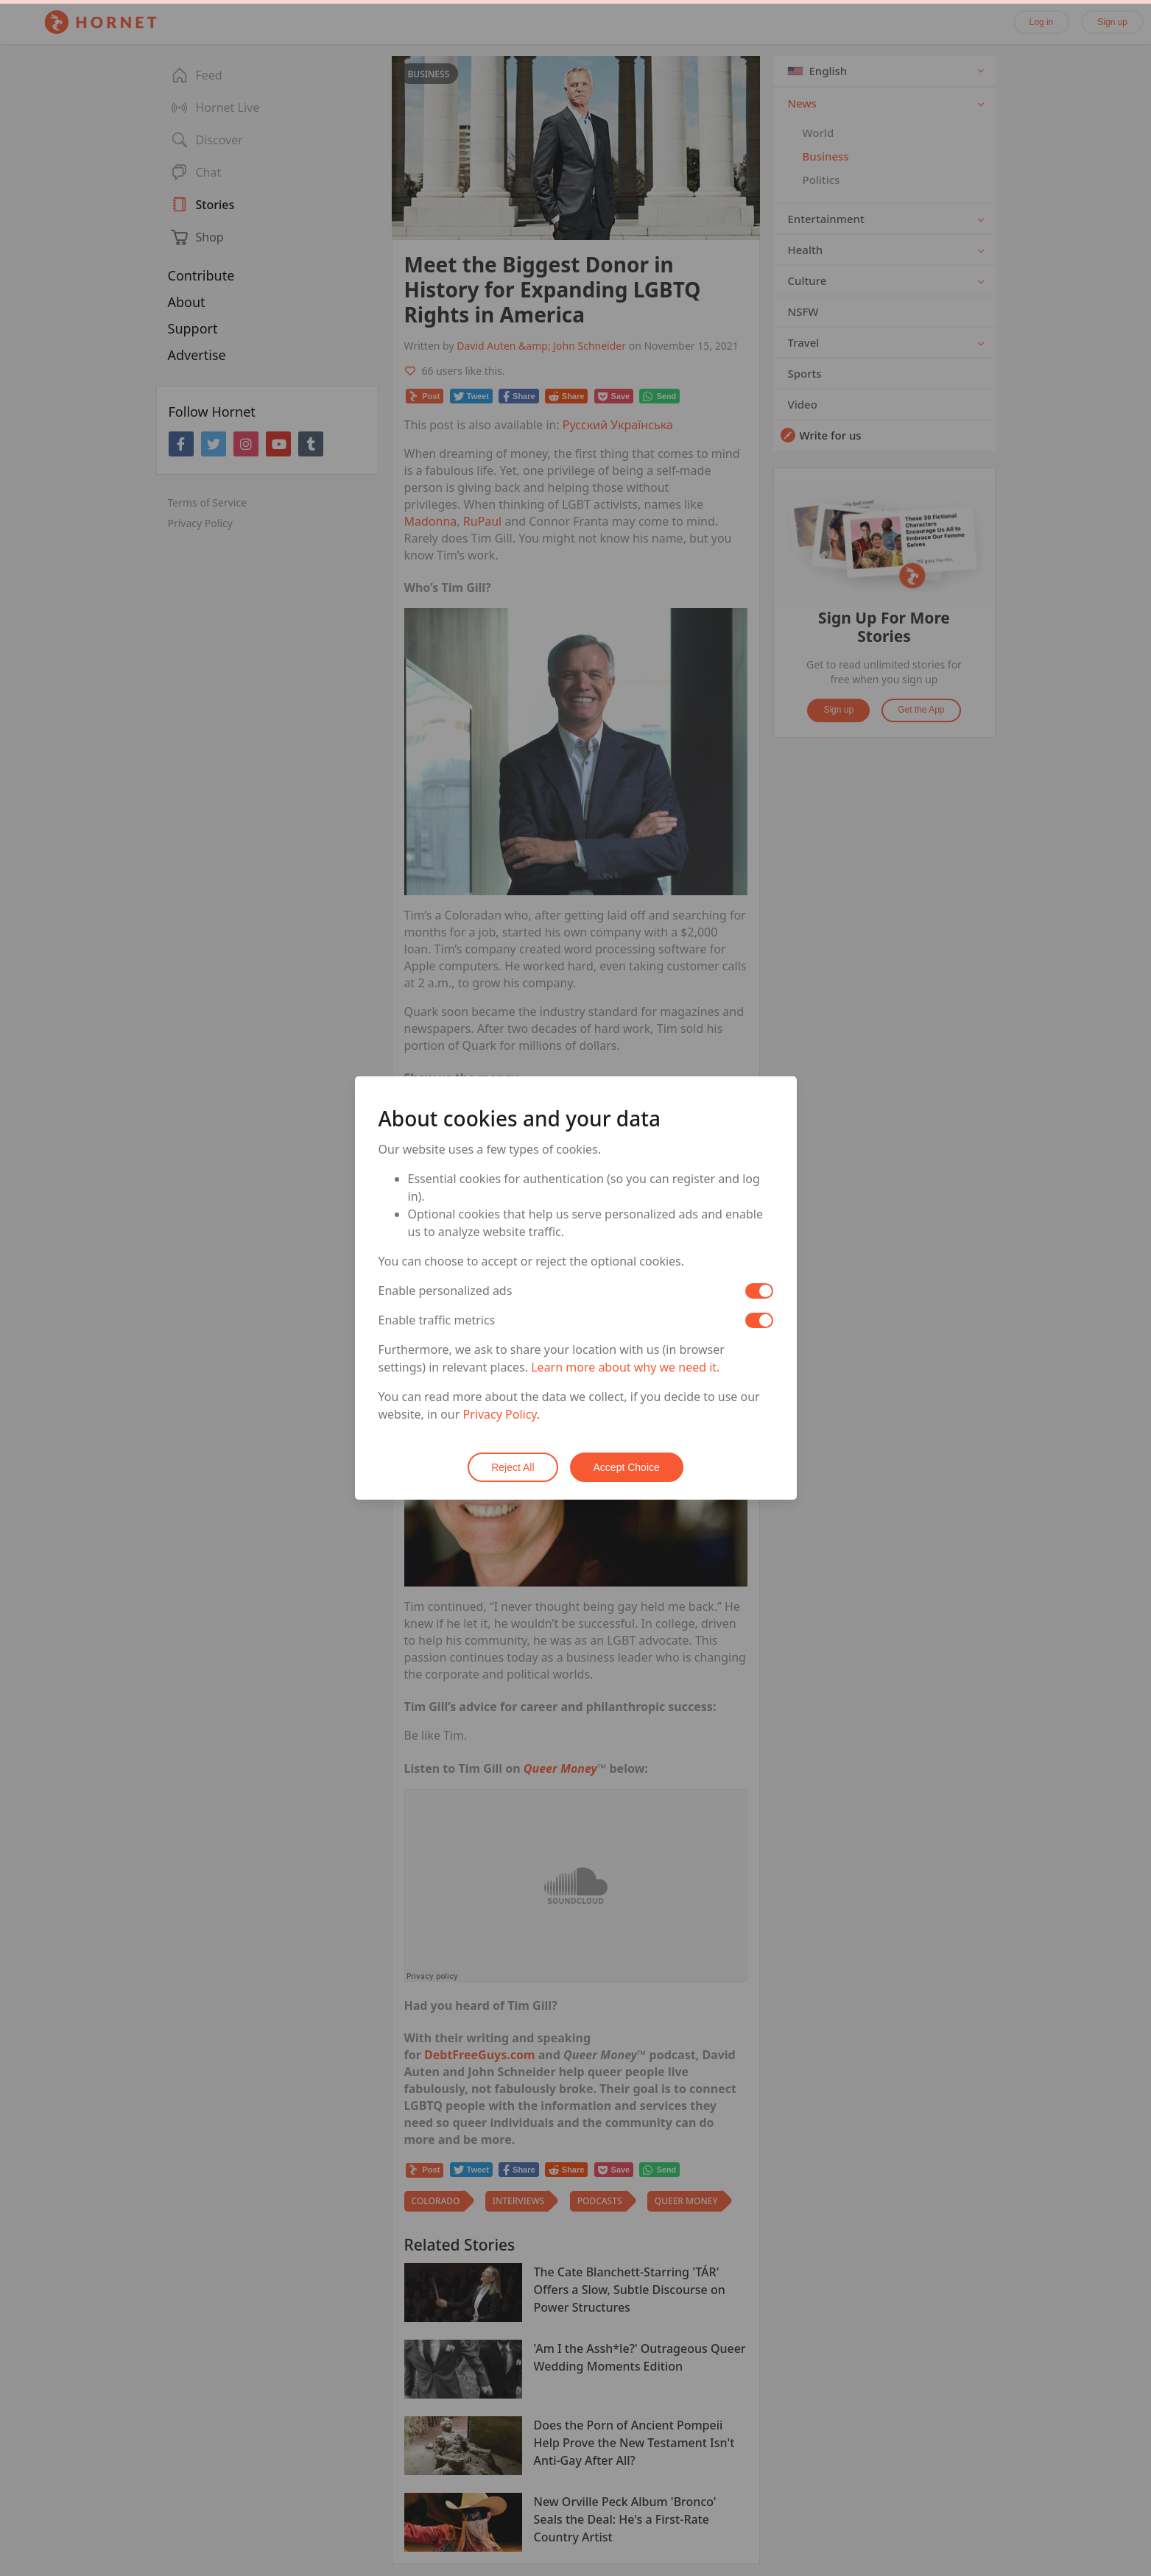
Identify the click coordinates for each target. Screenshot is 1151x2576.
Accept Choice (627, 1467)
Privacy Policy (500, 1414)
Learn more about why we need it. (625, 1367)
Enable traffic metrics (437, 1320)
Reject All (512, 1467)
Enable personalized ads (446, 1290)
